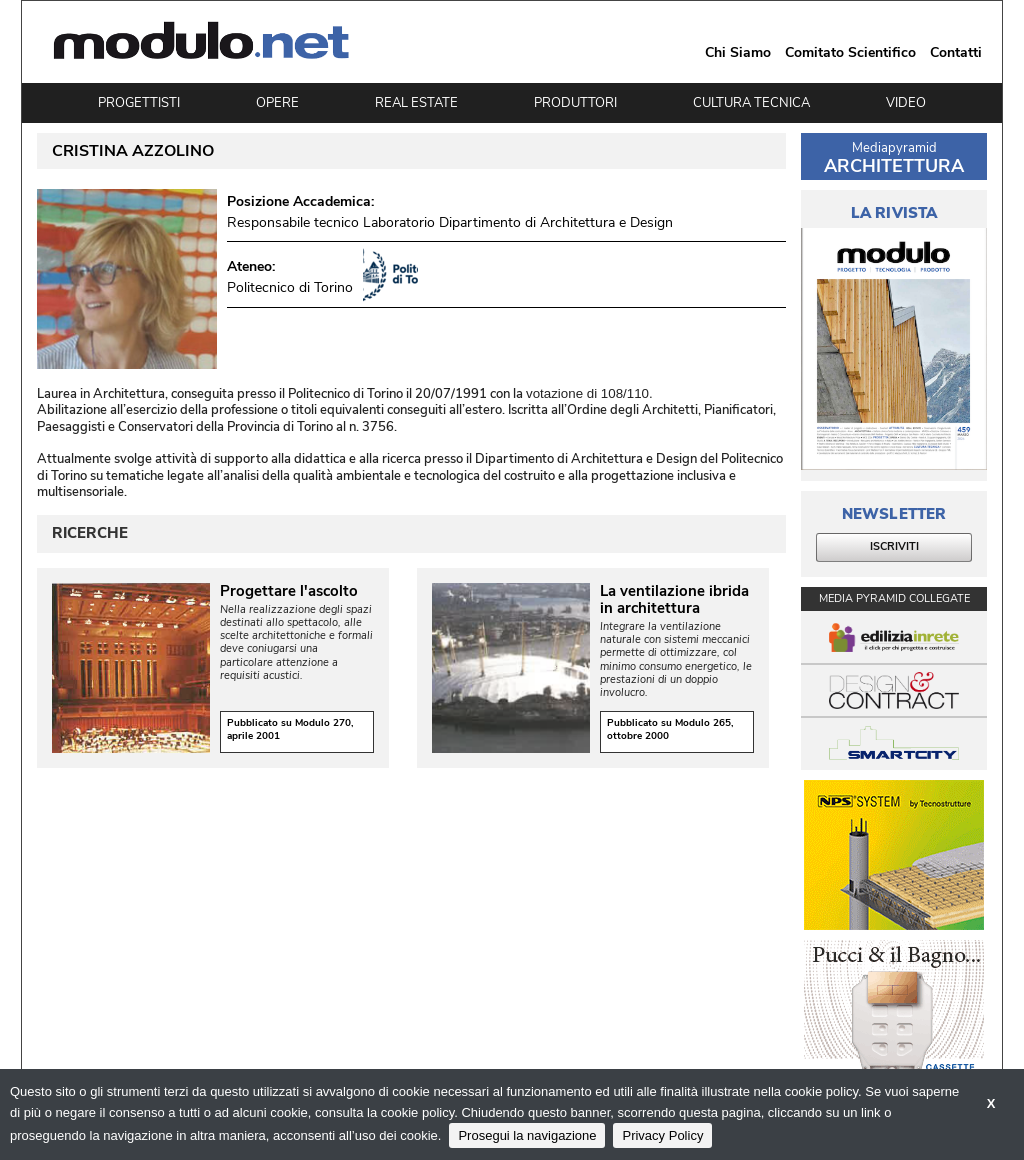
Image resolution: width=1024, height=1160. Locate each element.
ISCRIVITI (894, 546)
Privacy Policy (662, 1135)
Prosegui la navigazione (527, 1135)
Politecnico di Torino (290, 287)
